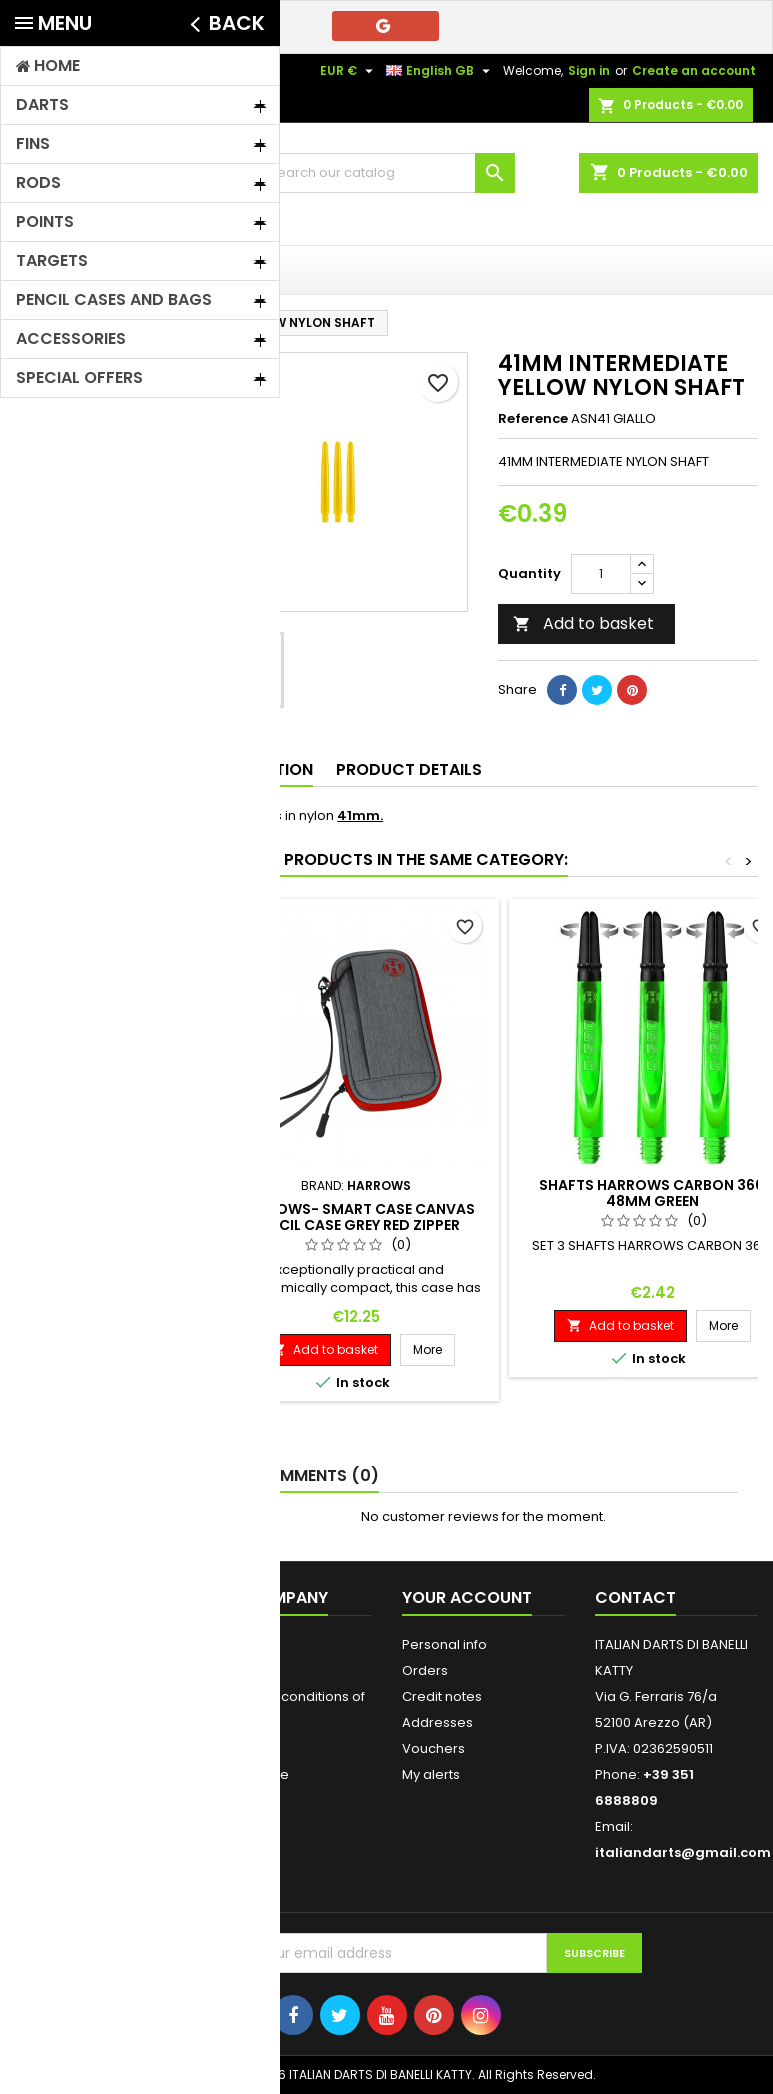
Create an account (694, 70)
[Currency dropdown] (349, 71)
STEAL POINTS (78, 894)
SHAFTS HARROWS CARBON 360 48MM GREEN (652, 1193)
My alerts (431, 1774)
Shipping (236, 1644)
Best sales (48, 1696)
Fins (44, 435)
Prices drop (52, 1644)
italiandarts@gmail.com (683, 1852)
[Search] (387, 173)
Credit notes (442, 1696)
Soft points (69, 505)
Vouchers (433, 1748)
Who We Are (248, 1774)
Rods (48, 470)
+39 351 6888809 (197, 70)
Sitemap (235, 1826)
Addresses (437, 1722)
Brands (47, 1033)
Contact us (243, 1800)
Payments (240, 1748)
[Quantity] (601, 574)
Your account (467, 1597)
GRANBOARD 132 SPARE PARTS (86, 816)
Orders (425, 1670)
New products (60, 1670)
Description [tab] (260, 769)
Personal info (444, 1644)
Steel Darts (69, 859)
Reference (533, 419)
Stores (229, 1852)
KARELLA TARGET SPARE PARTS (87, 972)
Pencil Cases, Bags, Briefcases (87, 548)
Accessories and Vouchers (87, 599)
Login (225, 1878)
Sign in (589, 70)
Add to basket (583, 623)
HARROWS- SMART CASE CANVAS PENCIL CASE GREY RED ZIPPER (356, 1217)
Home (38, 366)
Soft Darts (67, 400)
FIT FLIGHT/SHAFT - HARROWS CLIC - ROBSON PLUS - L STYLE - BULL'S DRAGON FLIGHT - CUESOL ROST (89, 690)
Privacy (231, 1670)
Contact (40, 70)
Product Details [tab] (409, 769)
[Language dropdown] (440, 71)
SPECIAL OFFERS (84, 929)
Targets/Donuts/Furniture (104, 773)
